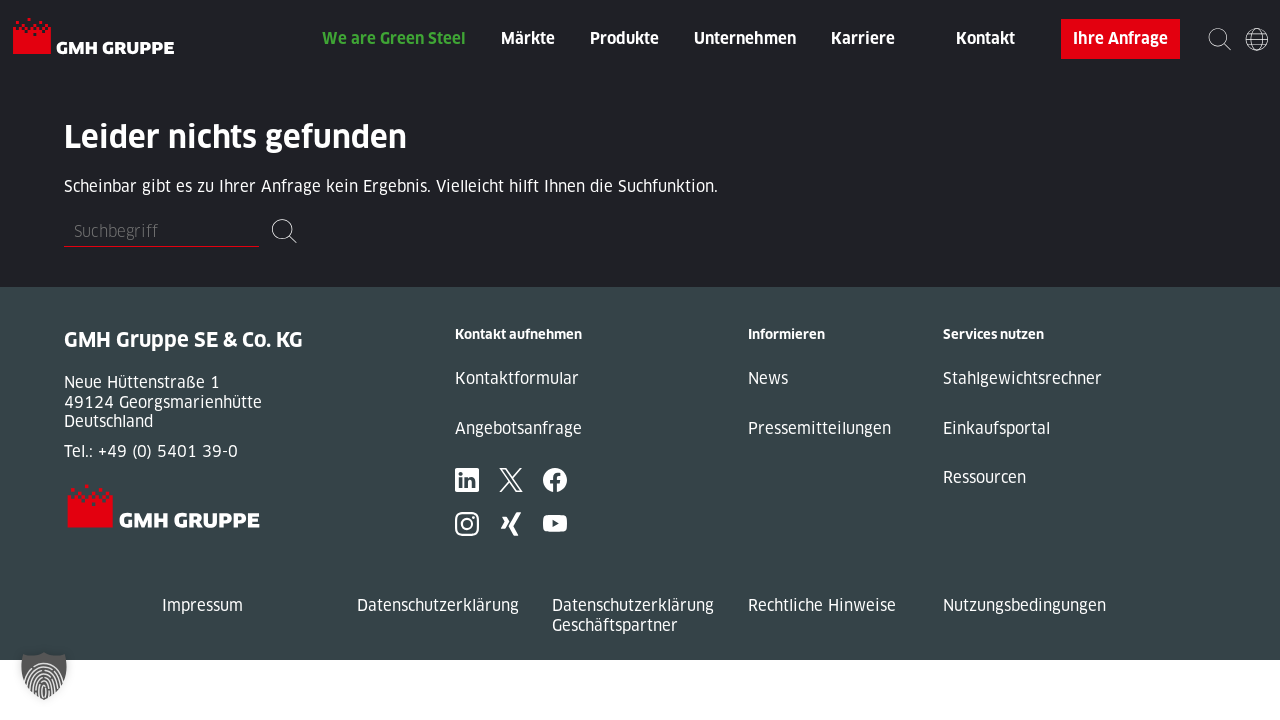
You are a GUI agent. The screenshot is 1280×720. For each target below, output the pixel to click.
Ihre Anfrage (1120, 38)
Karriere (863, 38)
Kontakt (985, 38)
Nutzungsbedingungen (1024, 605)
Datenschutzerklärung (438, 605)
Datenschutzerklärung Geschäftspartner (633, 615)
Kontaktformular (517, 378)
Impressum (202, 605)
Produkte (624, 38)
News (768, 378)
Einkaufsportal (996, 428)
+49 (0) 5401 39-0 (168, 451)
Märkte (528, 38)
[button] (44, 676)
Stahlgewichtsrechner (1022, 378)
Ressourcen (984, 477)
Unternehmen (745, 38)
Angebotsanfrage (518, 428)
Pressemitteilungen (819, 428)
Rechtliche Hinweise (822, 605)
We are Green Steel (394, 38)
